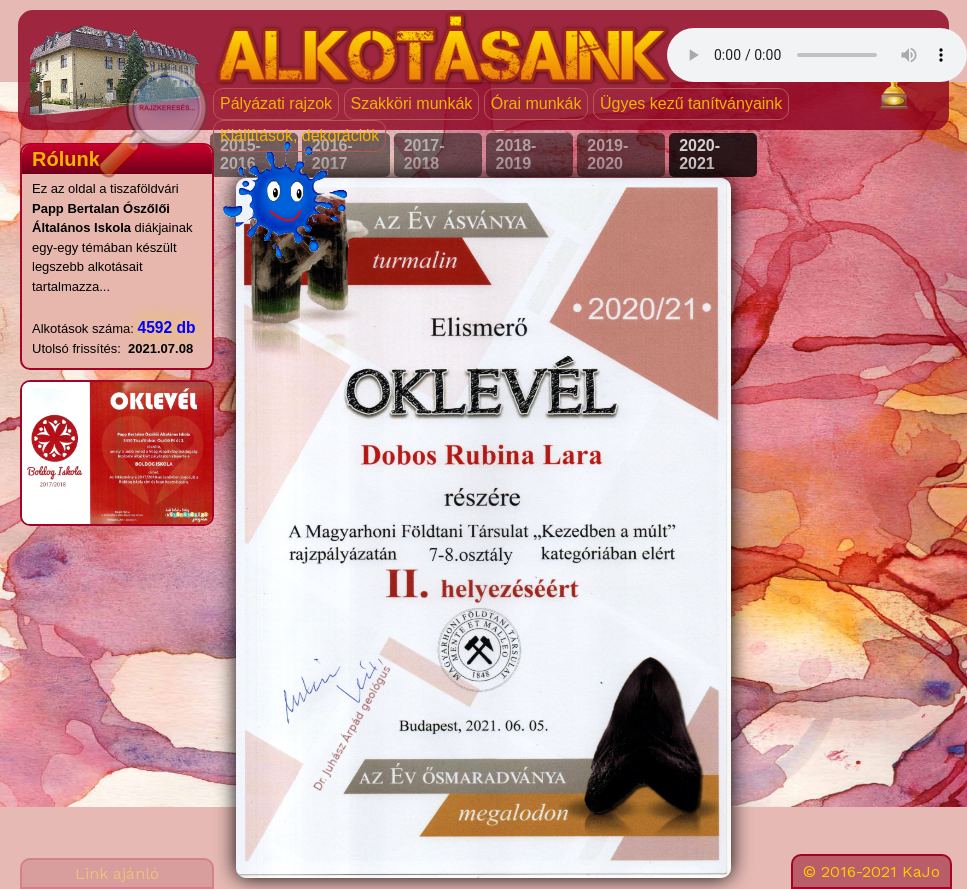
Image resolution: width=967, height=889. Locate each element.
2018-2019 (516, 154)
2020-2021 (699, 154)
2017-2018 (424, 154)
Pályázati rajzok (276, 103)
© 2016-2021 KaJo (871, 871)
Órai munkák (536, 103)
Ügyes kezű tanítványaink (691, 103)
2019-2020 (607, 154)
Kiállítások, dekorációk (299, 135)
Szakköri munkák (412, 103)
